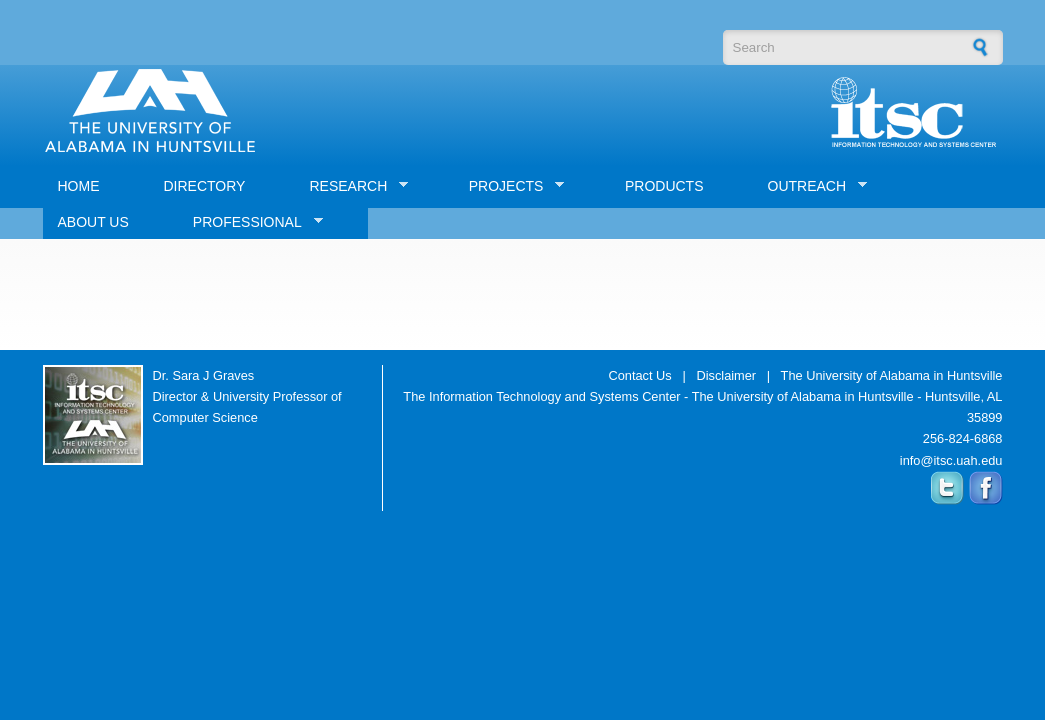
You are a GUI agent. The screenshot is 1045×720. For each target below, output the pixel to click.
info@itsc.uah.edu (951, 460)
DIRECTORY (205, 186)
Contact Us (639, 375)
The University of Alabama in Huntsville (892, 375)
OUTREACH (810, 186)
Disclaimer (726, 375)
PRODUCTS (664, 186)
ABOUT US (93, 222)
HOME (79, 186)
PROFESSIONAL (250, 222)
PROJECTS (509, 186)
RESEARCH (351, 186)
